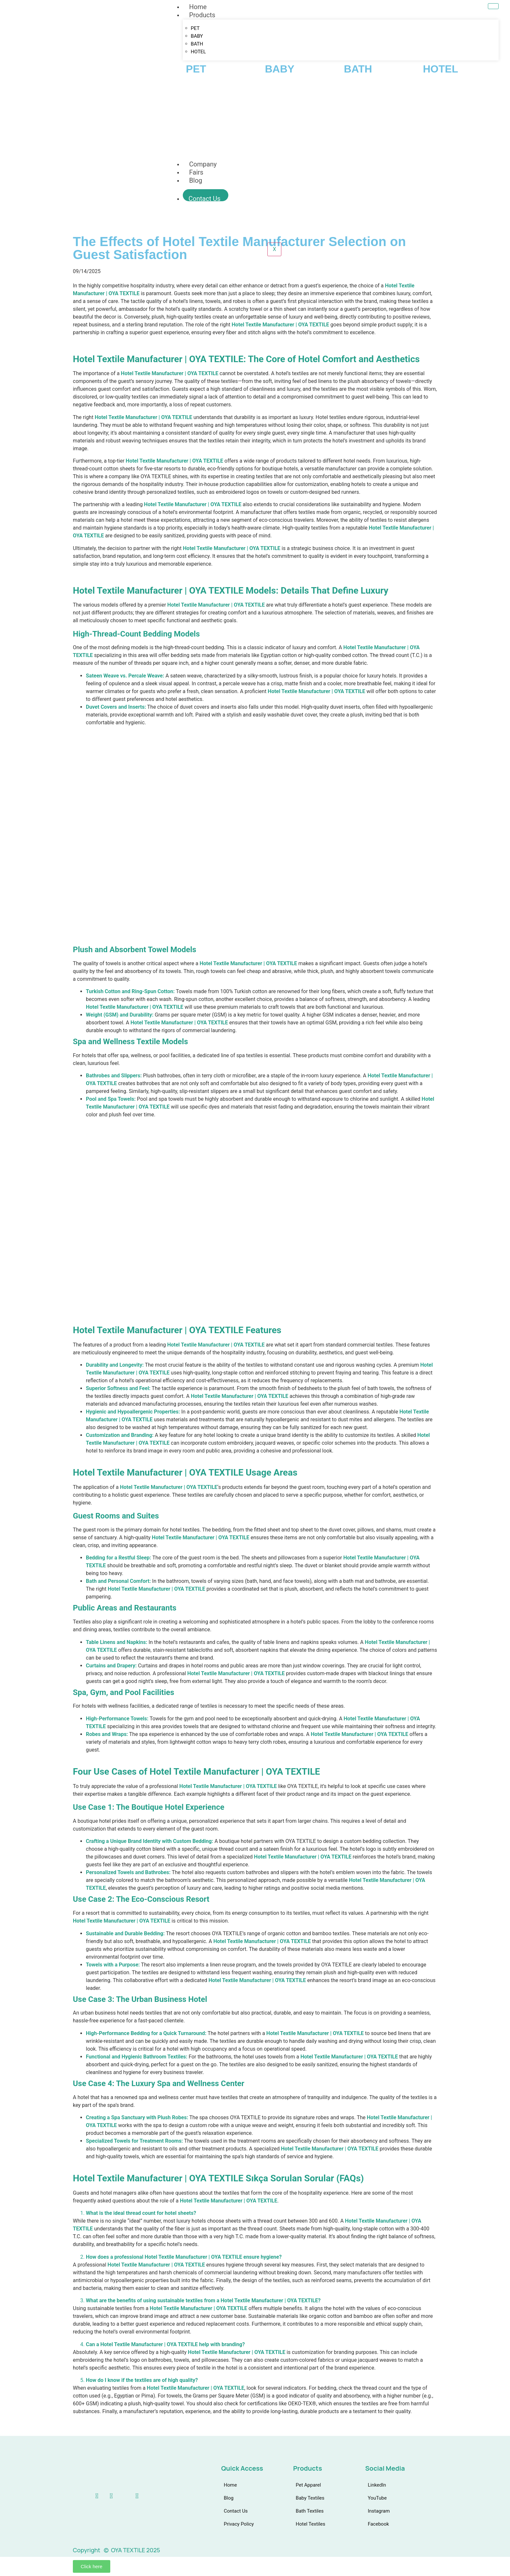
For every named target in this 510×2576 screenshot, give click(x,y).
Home (198, 7)
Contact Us (205, 198)
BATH (197, 44)
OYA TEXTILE (123, 293)
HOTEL (198, 52)
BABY (197, 36)
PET (195, 28)
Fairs (196, 172)
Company (203, 164)
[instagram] (118, 2496)
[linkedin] (90, 2496)
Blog (195, 180)
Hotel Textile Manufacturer (374, 647)
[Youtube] (105, 2496)
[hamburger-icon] (493, 6)
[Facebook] (131, 2496)
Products (202, 15)
